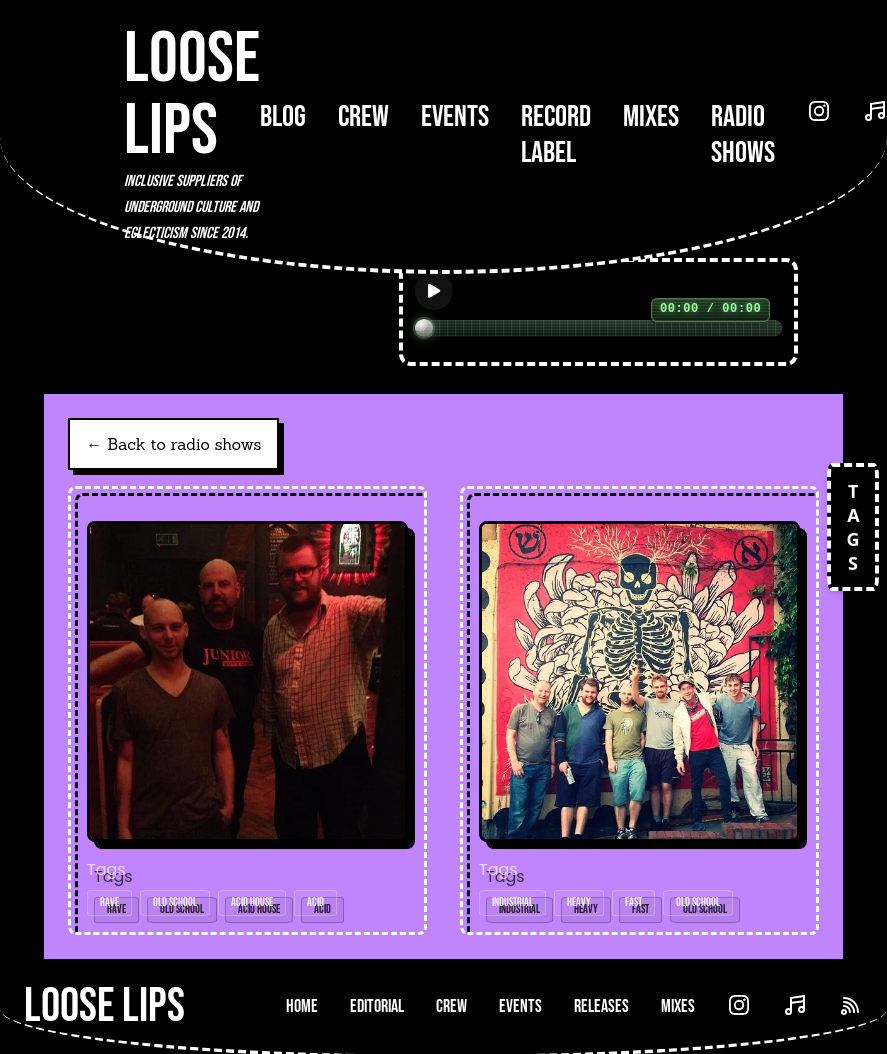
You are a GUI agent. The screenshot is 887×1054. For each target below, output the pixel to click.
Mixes (651, 117)
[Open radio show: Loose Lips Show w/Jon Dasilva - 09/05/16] (247, 710)
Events (455, 117)
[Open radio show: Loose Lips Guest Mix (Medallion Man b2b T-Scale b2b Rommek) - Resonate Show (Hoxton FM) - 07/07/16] (639, 710)
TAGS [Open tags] (853, 527)
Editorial (377, 1006)
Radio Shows (743, 135)
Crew (363, 117)
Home (302, 1006)
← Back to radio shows (173, 444)
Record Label (556, 135)
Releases (601, 1006)
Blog (283, 117)
